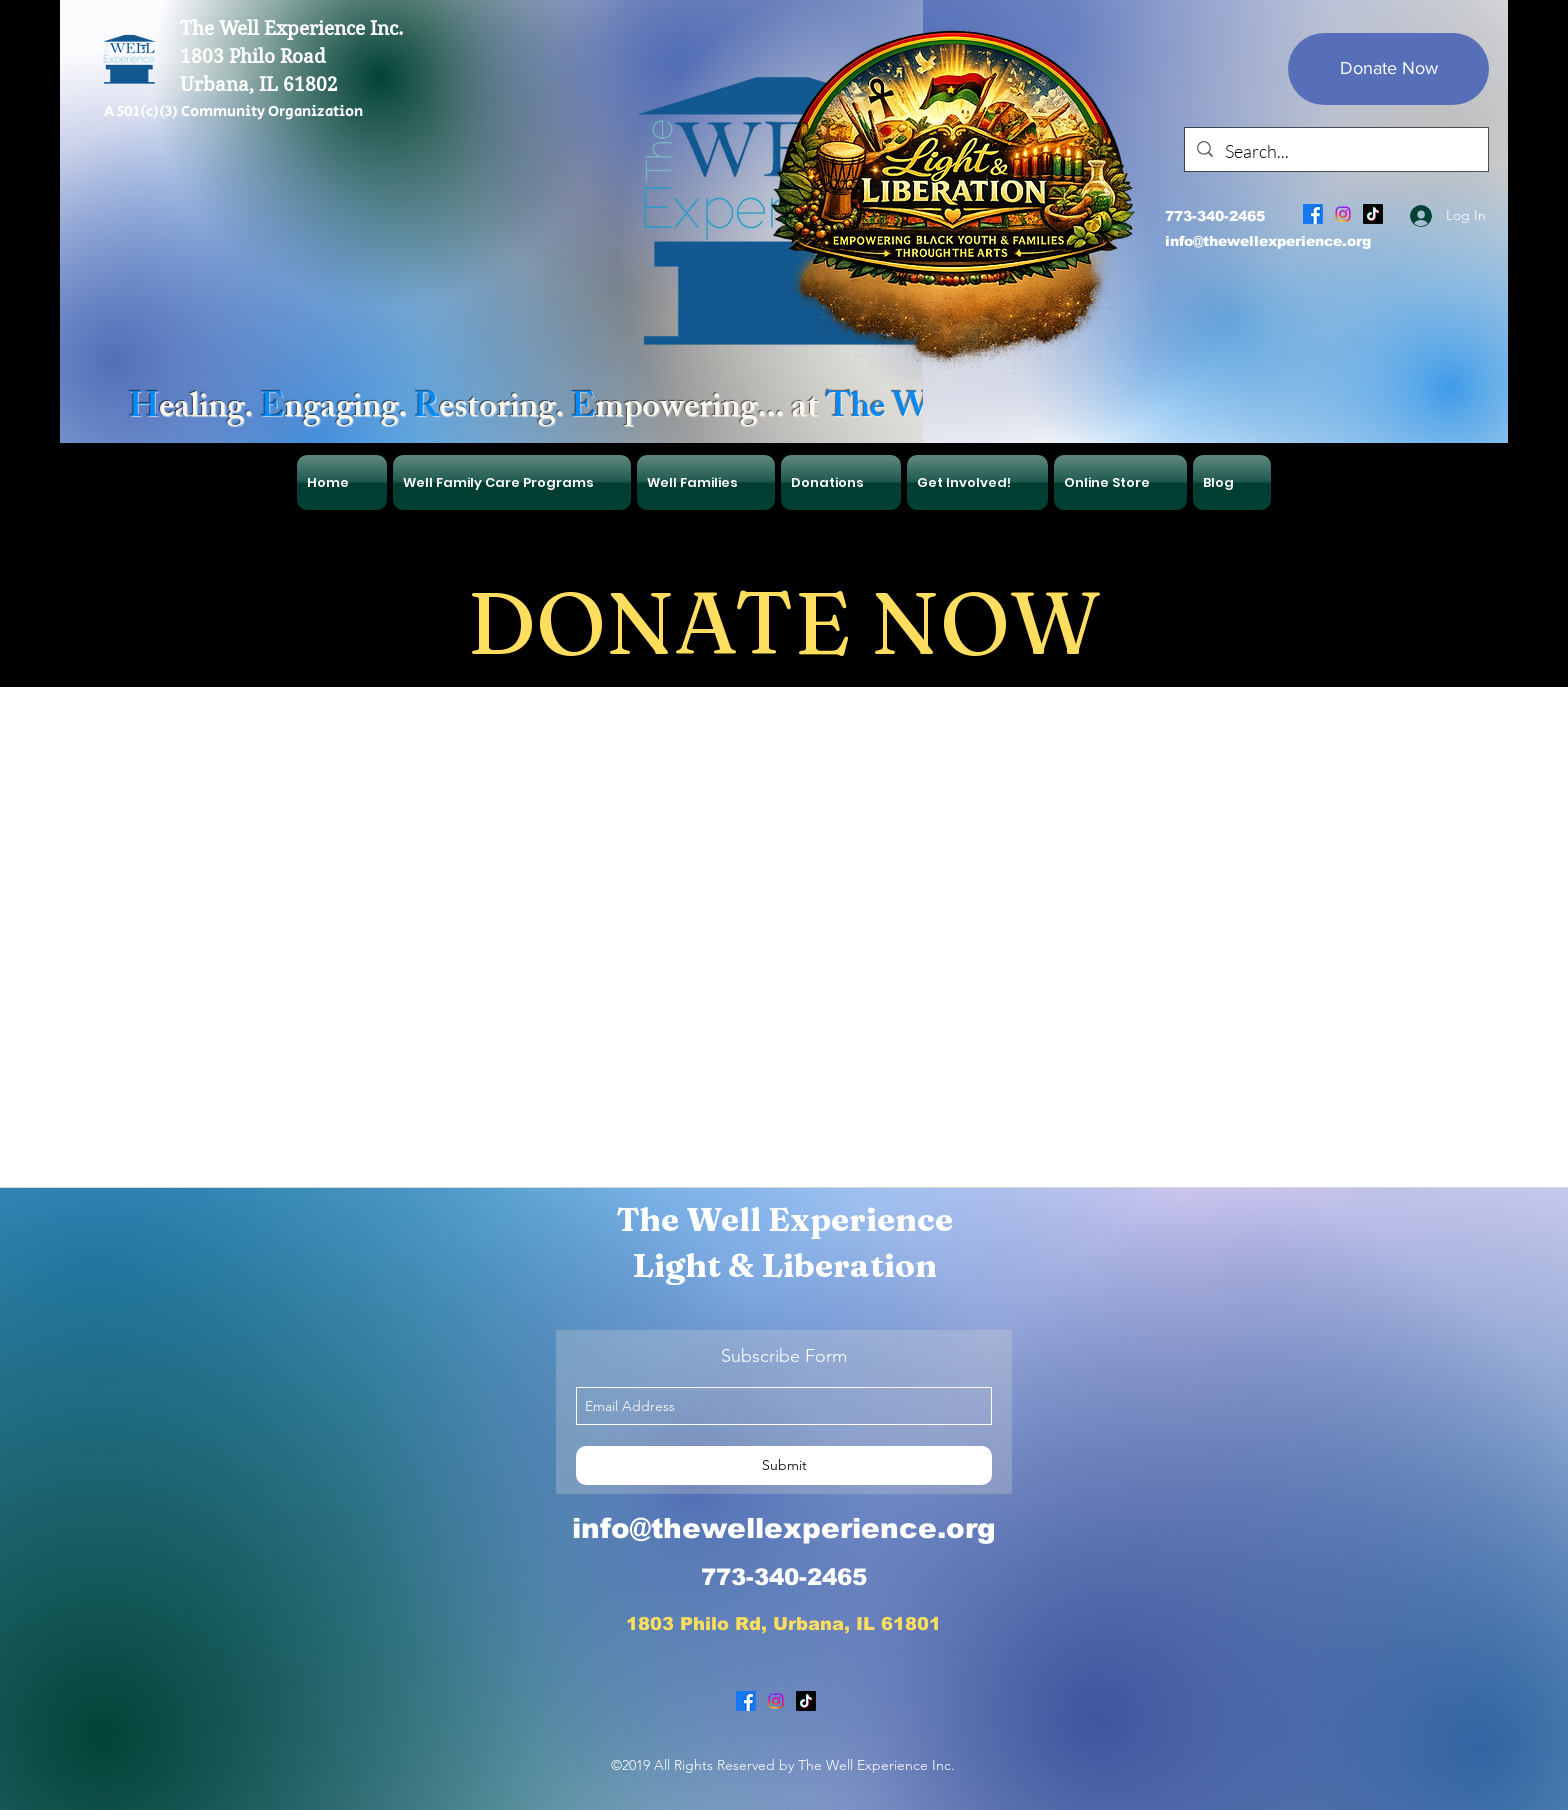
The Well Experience (784, 1219)
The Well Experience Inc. (291, 28)
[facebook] (1313, 214)
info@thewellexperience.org (1268, 241)
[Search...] (1335, 152)
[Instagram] (1343, 214)
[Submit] (784, 1465)
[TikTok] (1373, 214)
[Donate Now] (1388, 69)
